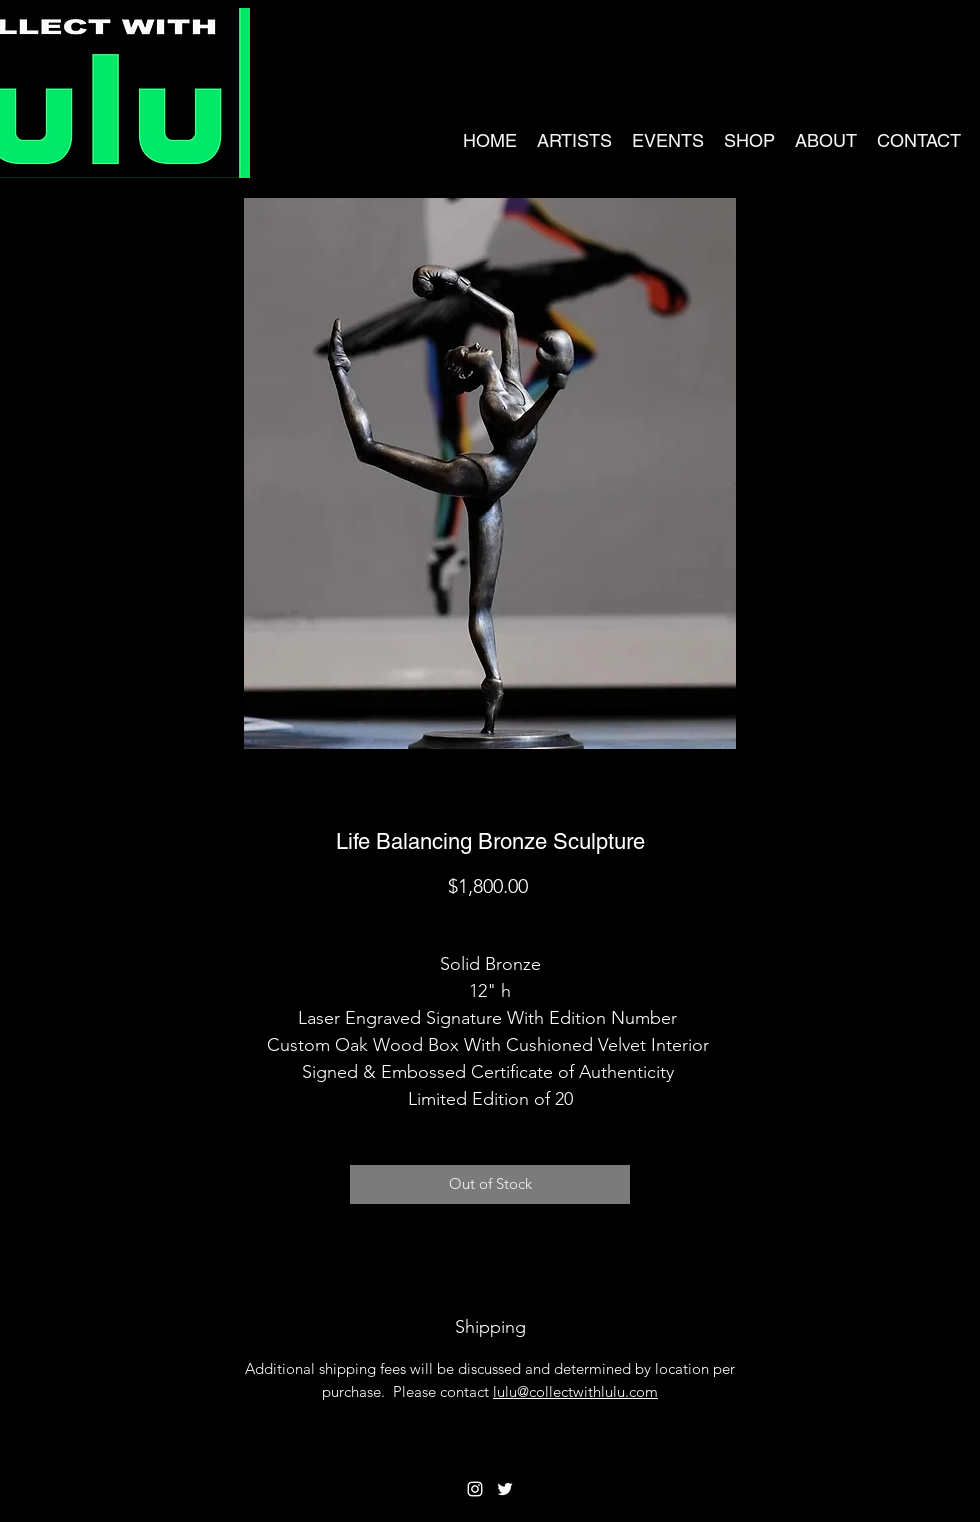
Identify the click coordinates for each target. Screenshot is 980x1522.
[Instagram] (475, 1489)
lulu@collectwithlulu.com (575, 1391)
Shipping (490, 921)
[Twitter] (505, 1489)
